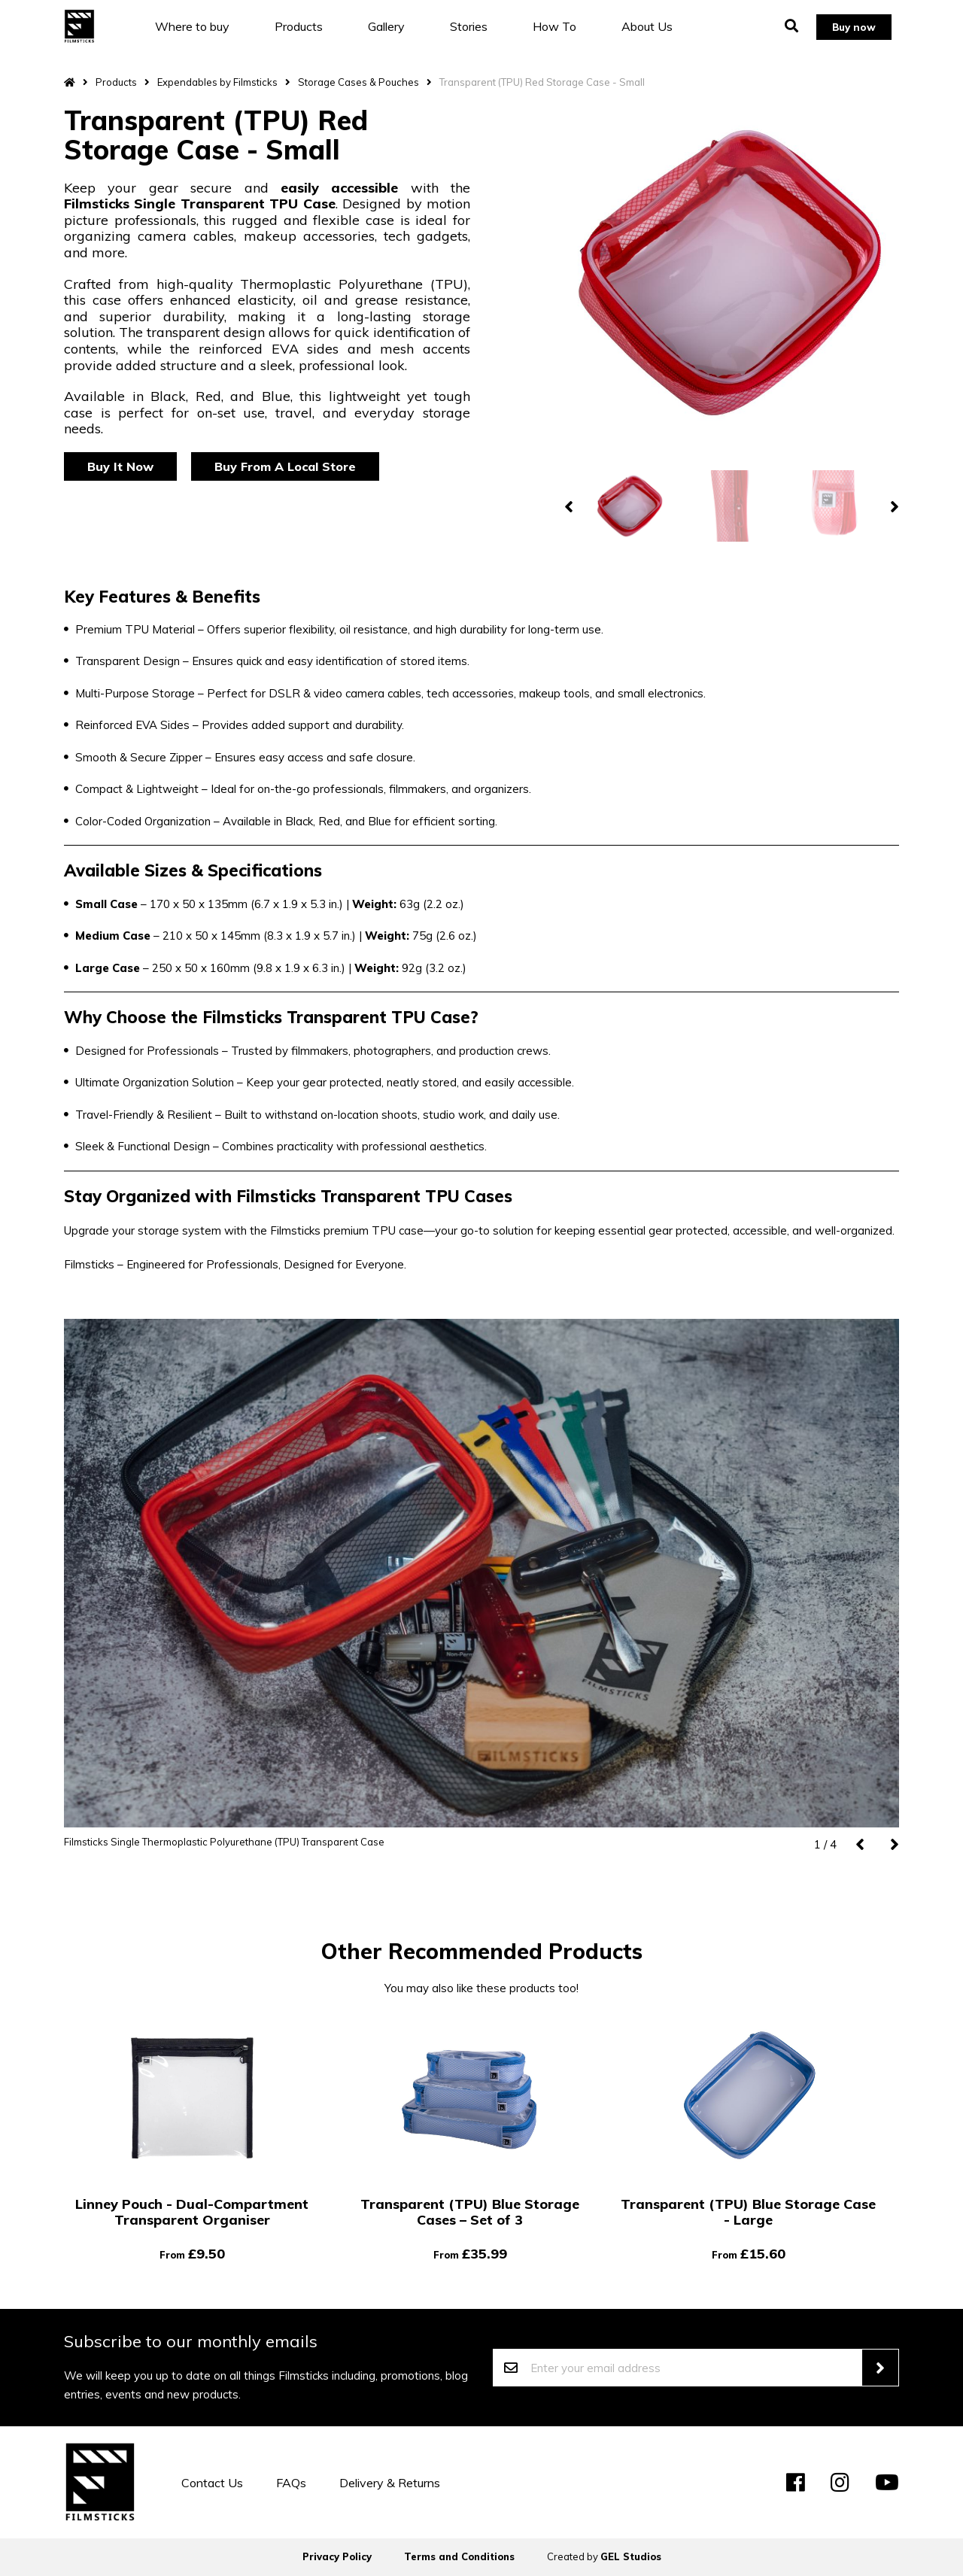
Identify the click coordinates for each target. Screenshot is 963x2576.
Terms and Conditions (459, 2556)
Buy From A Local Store (285, 466)
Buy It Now (120, 466)
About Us (658, 26)
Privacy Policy (337, 2556)
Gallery (397, 26)
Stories (480, 26)
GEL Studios (630, 2556)
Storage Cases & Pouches (358, 82)
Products (310, 26)
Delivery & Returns (389, 2482)
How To (566, 26)
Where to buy (203, 26)
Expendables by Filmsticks (217, 82)
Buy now (850, 26)
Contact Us (212, 2482)
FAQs (291, 2482)
